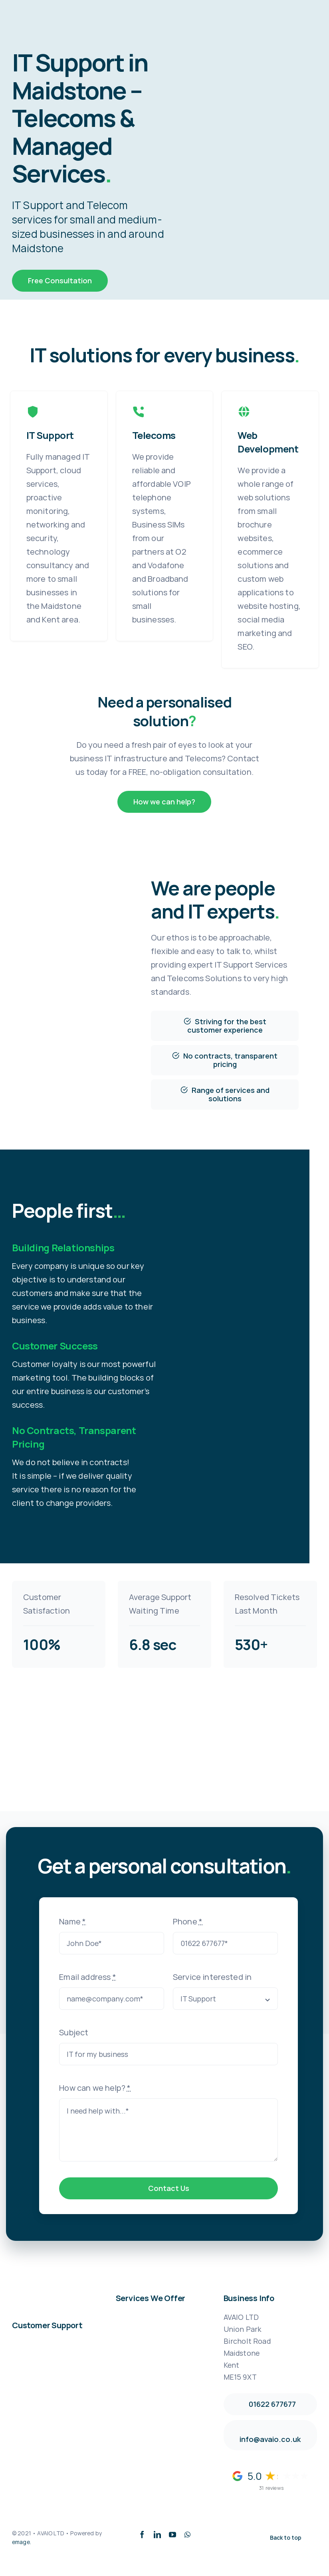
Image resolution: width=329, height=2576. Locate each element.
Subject (73, 2032)
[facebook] (142, 2534)
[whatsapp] (187, 2534)
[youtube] (172, 2534)
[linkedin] (157, 2534)
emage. (21, 2542)
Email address (87, 1977)
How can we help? (95, 2087)
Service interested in (212, 1977)
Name (72, 1921)
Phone (187, 1921)
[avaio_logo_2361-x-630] (37, 8)
